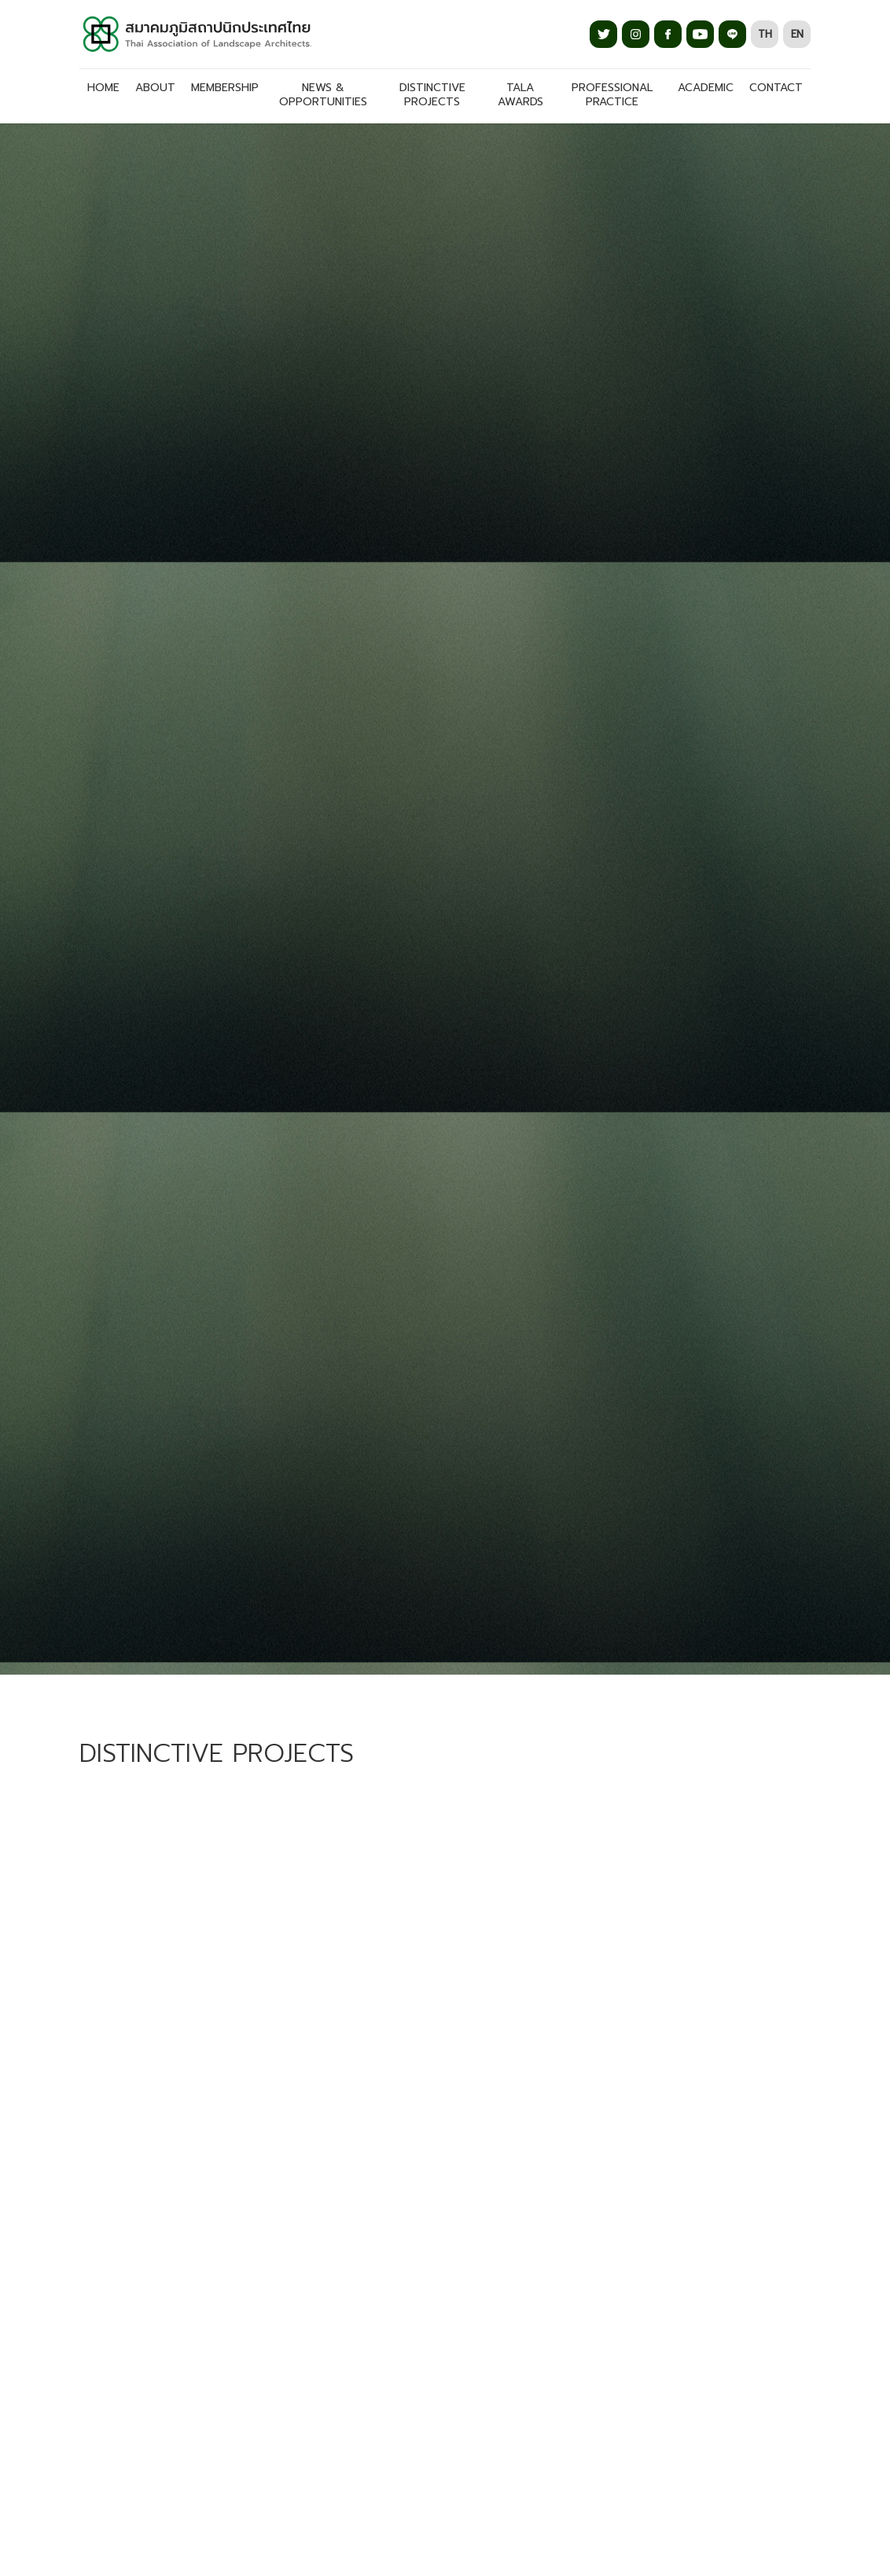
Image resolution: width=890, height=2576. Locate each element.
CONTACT (776, 87)
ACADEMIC (706, 87)
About (155, 87)
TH (765, 34)
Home (103, 87)
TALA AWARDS (520, 94)
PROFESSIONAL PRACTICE (612, 94)
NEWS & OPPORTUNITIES (323, 94)
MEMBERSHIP (225, 87)
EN (797, 34)
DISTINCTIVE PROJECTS (432, 94)
